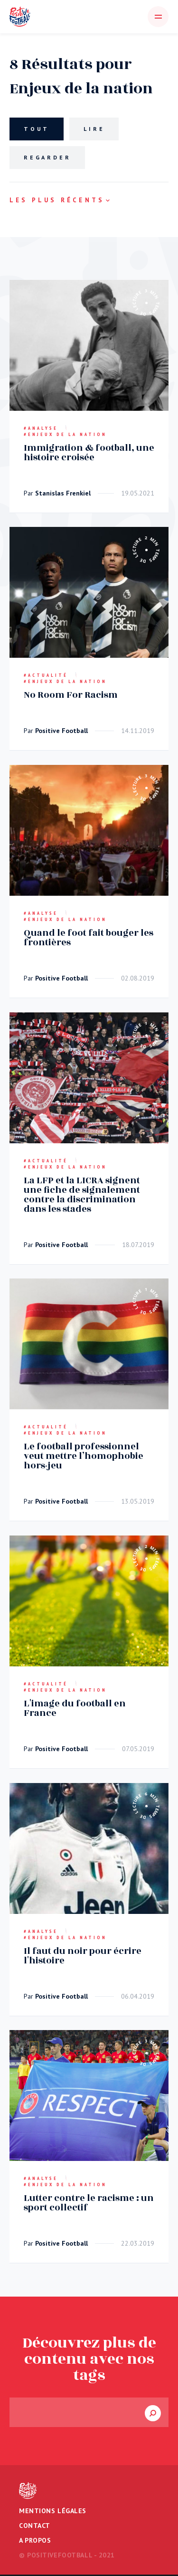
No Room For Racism (71, 695)
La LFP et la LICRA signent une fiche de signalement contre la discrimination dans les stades (82, 1194)
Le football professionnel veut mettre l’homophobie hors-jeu (83, 1456)
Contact (34, 2525)
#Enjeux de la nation (65, 434)
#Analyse (41, 428)
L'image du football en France (75, 1708)
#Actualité (46, 675)
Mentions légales (52, 2511)
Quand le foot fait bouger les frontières (88, 937)
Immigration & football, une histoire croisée (89, 452)
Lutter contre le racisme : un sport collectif (89, 2202)
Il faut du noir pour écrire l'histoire (82, 1955)
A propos (35, 2540)
